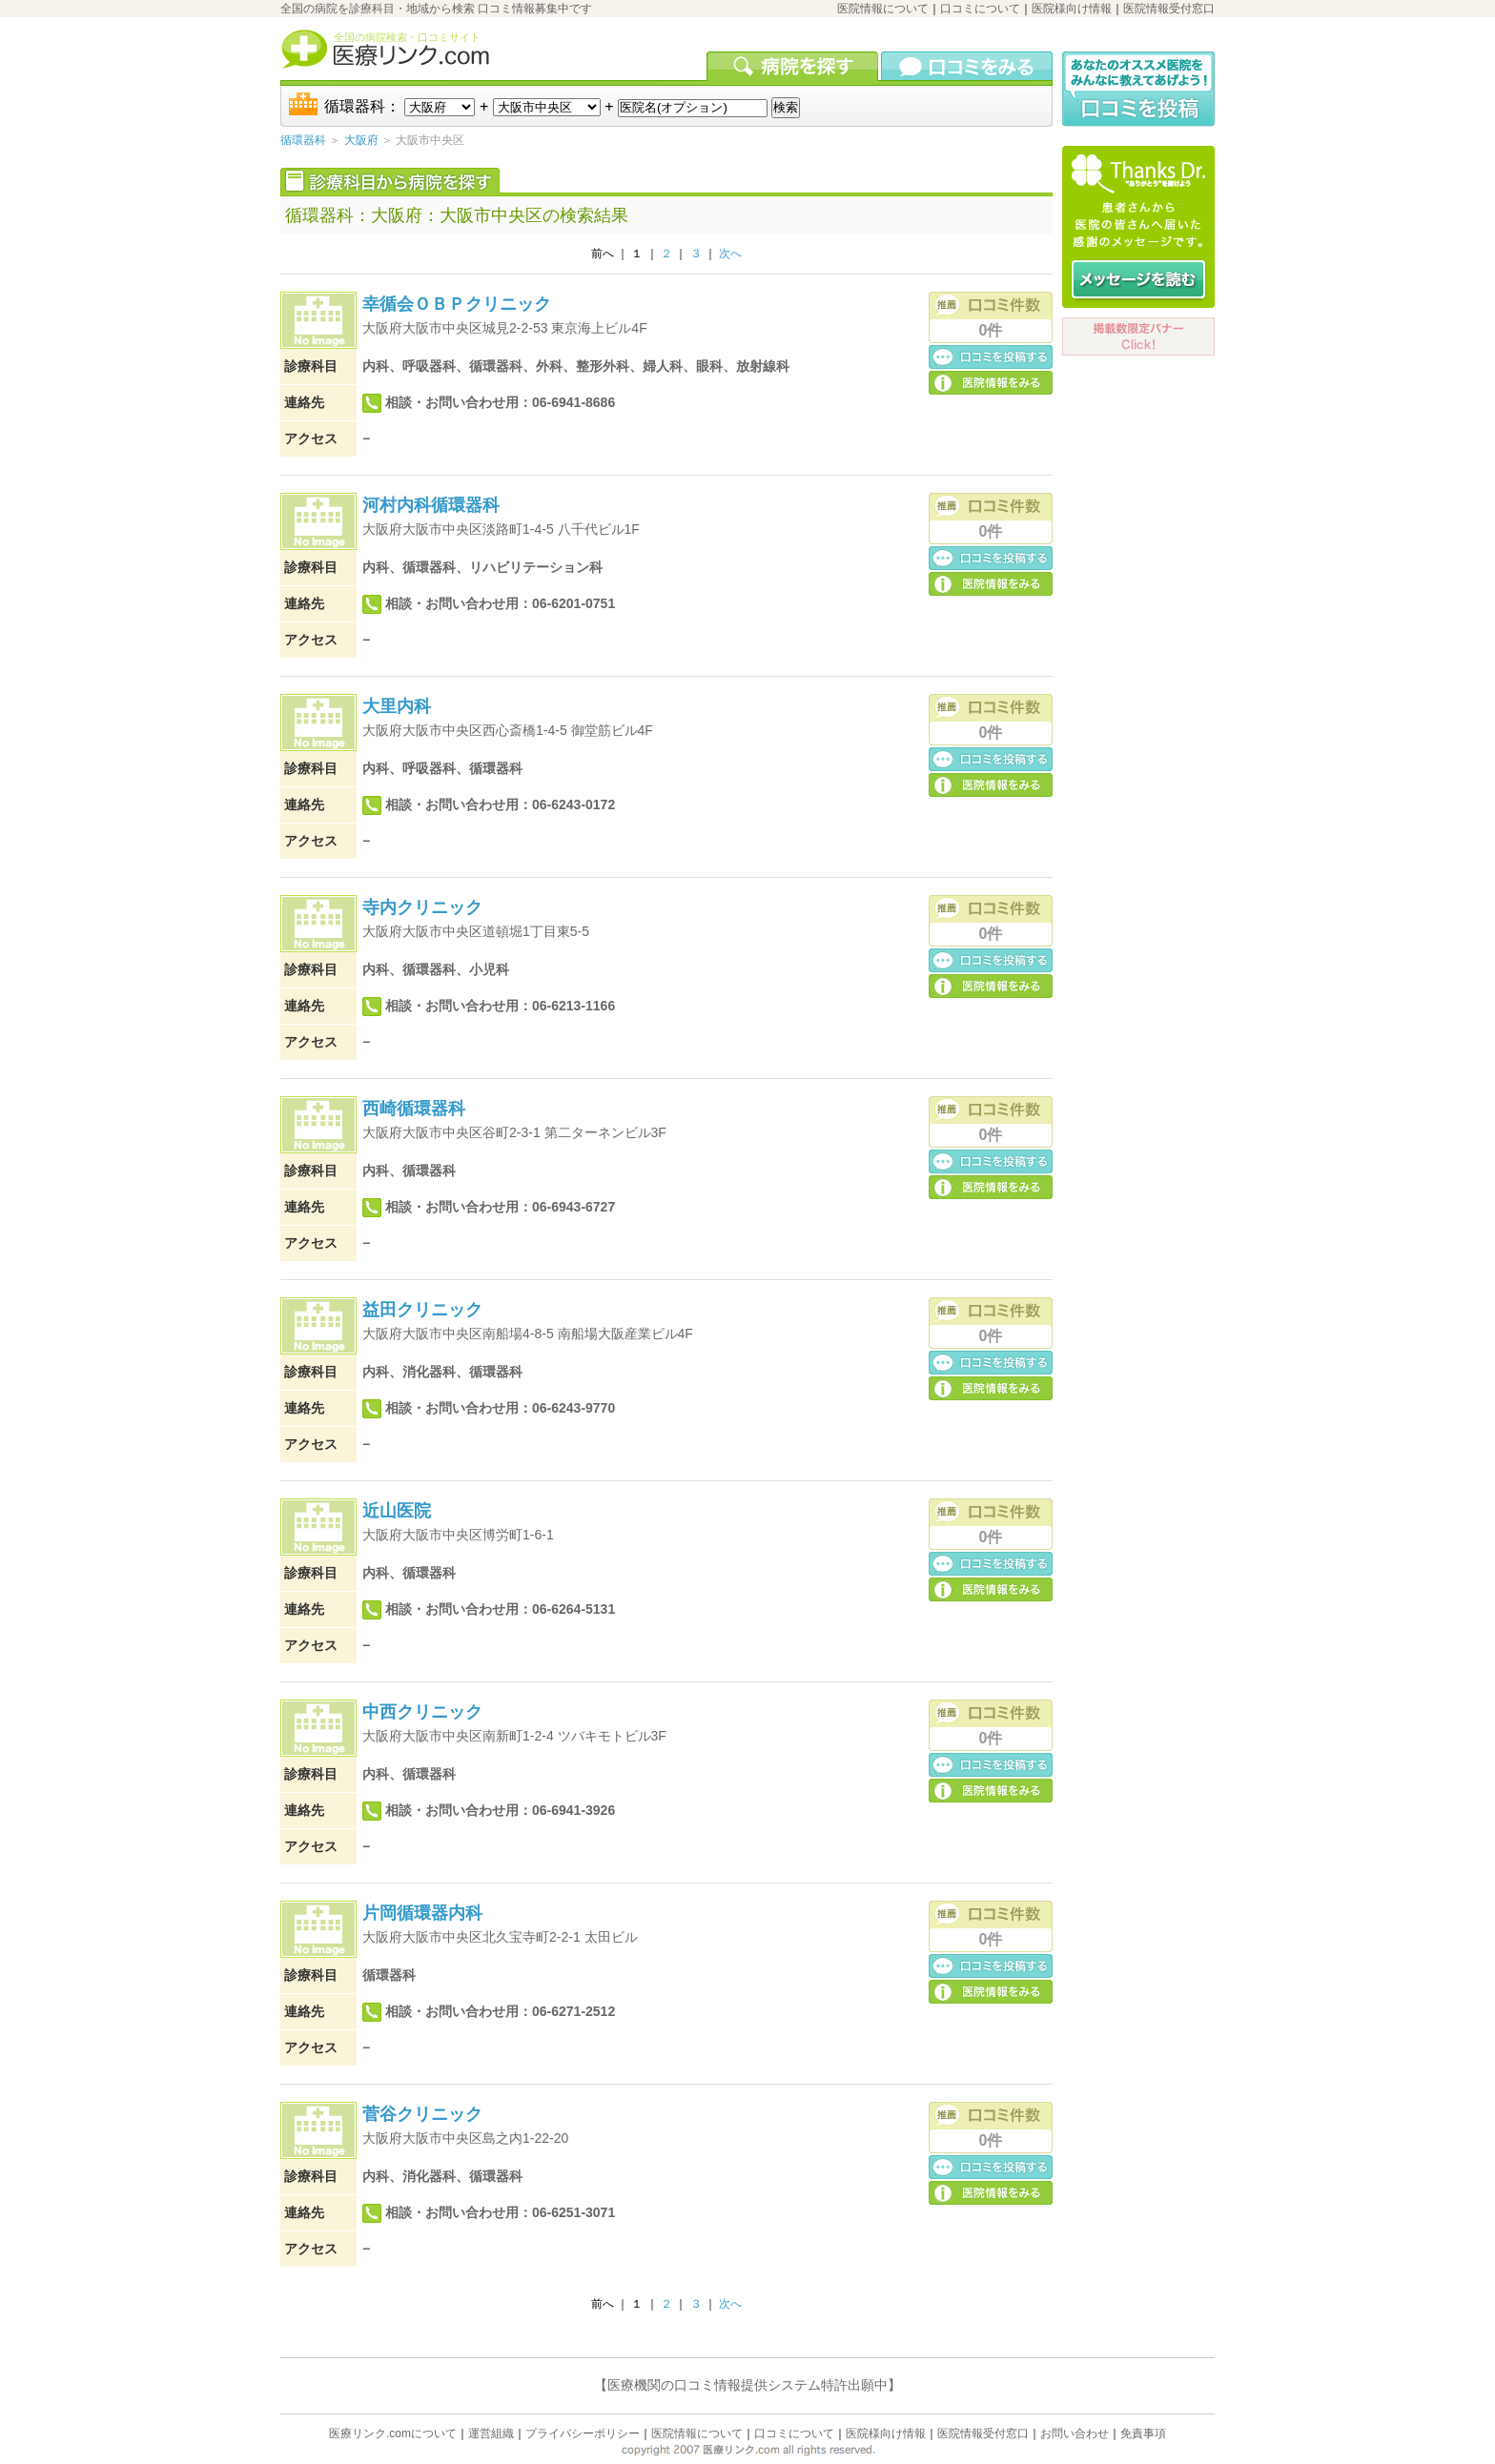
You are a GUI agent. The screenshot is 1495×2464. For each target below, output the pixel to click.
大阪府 (361, 140)
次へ (730, 253)
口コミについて (980, 8)
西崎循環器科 (413, 1108)
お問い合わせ (1074, 2433)
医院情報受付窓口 (1169, 8)
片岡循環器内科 (422, 1913)
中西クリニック (422, 1711)
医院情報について (883, 8)
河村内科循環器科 (431, 505)
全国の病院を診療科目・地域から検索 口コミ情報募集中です (436, 8)
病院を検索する (794, 65)
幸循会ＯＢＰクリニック (456, 304)
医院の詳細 (991, 382)
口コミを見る (967, 65)
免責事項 (1143, 2433)
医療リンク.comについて (393, 2433)
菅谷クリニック (422, 2114)
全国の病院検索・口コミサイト (407, 37)
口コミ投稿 (991, 356)
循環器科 (303, 140)
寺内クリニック (422, 907)
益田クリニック (422, 1309)
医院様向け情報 (1072, 8)
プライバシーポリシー (582, 2433)
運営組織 (491, 2433)
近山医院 (396, 1510)
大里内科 (396, 706)
